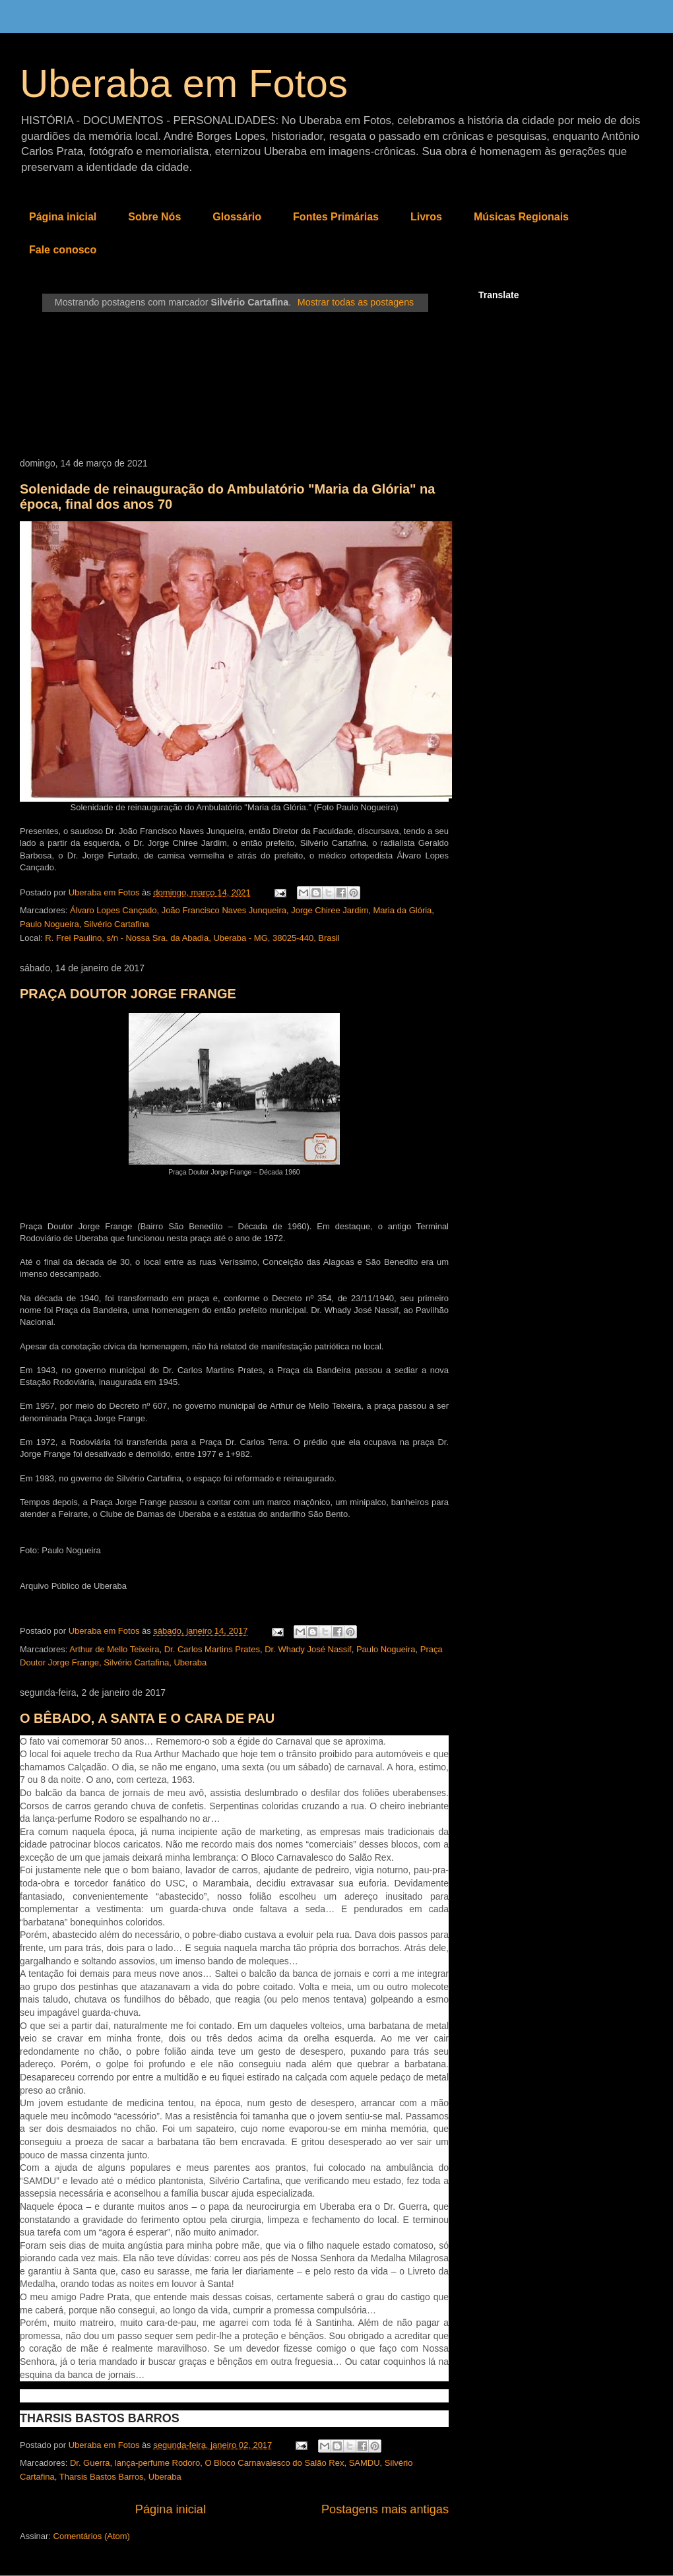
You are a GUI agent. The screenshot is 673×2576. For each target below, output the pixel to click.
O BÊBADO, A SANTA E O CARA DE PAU (147, 1718)
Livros (426, 216)
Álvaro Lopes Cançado (113, 910)
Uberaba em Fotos (184, 83)
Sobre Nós (154, 216)
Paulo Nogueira (49, 924)
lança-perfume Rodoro (157, 2463)
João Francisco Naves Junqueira (224, 910)
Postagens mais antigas (385, 2509)
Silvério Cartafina (116, 924)
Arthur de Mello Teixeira (114, 1649)
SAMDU (364, 2463)
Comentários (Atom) (91, 2536)
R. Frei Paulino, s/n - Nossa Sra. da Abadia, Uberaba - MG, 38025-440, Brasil (192, 938)
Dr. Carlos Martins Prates (212, 1649)
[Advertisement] (234, 385)
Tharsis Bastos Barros (101, 2477)
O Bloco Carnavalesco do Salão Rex (274, 2463)
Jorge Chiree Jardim (329, 910)
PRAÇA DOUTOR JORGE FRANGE (128, 993)
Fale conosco (62, 249)
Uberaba (190, 1662)
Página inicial (62, 216)
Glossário (236, 216)
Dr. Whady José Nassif (308, 1649)
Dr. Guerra (90, 2463)
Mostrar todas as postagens (356, 302)
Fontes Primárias (336, 216)
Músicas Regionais (521, 216)
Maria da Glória (402, 910)
